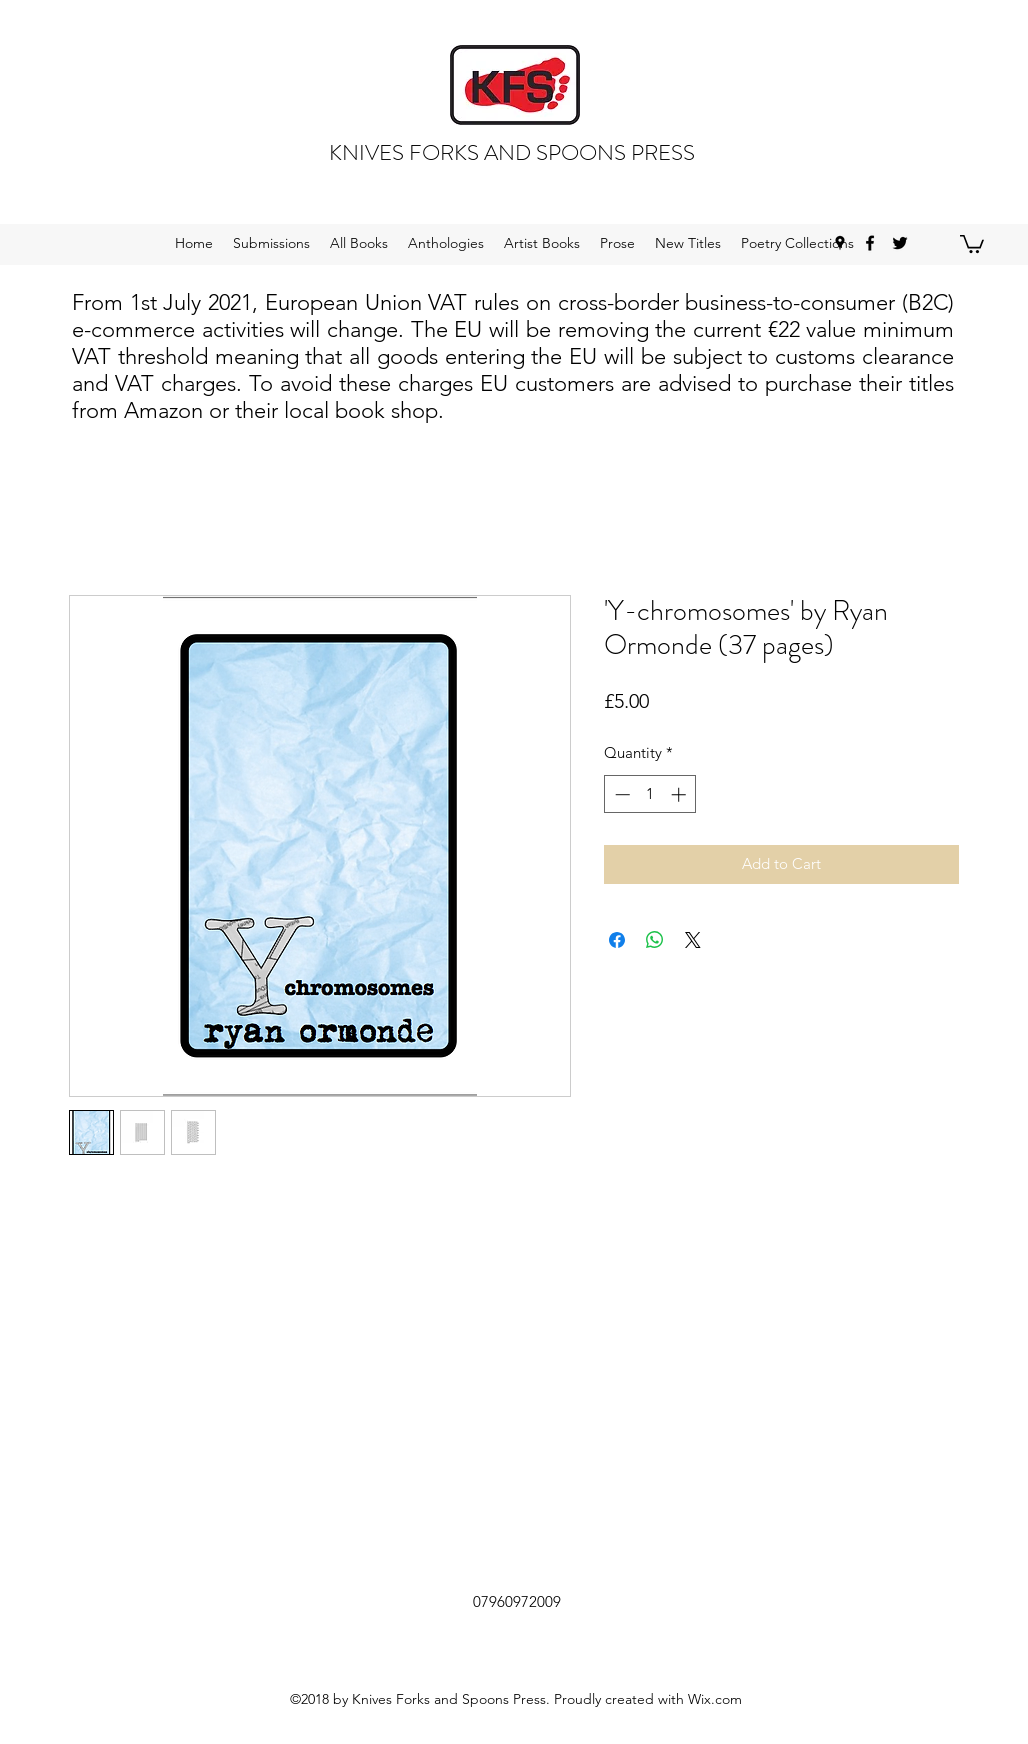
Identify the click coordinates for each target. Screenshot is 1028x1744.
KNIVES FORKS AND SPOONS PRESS (512, 152)
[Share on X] (693, 940)
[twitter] (900, 243)
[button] (972, 243)
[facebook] (870, 243)
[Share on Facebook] (617, 940)
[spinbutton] (650, 794)
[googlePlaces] (840, 243)
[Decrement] (620, 794)
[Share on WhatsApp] (655, 940)
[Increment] (680, 794)
